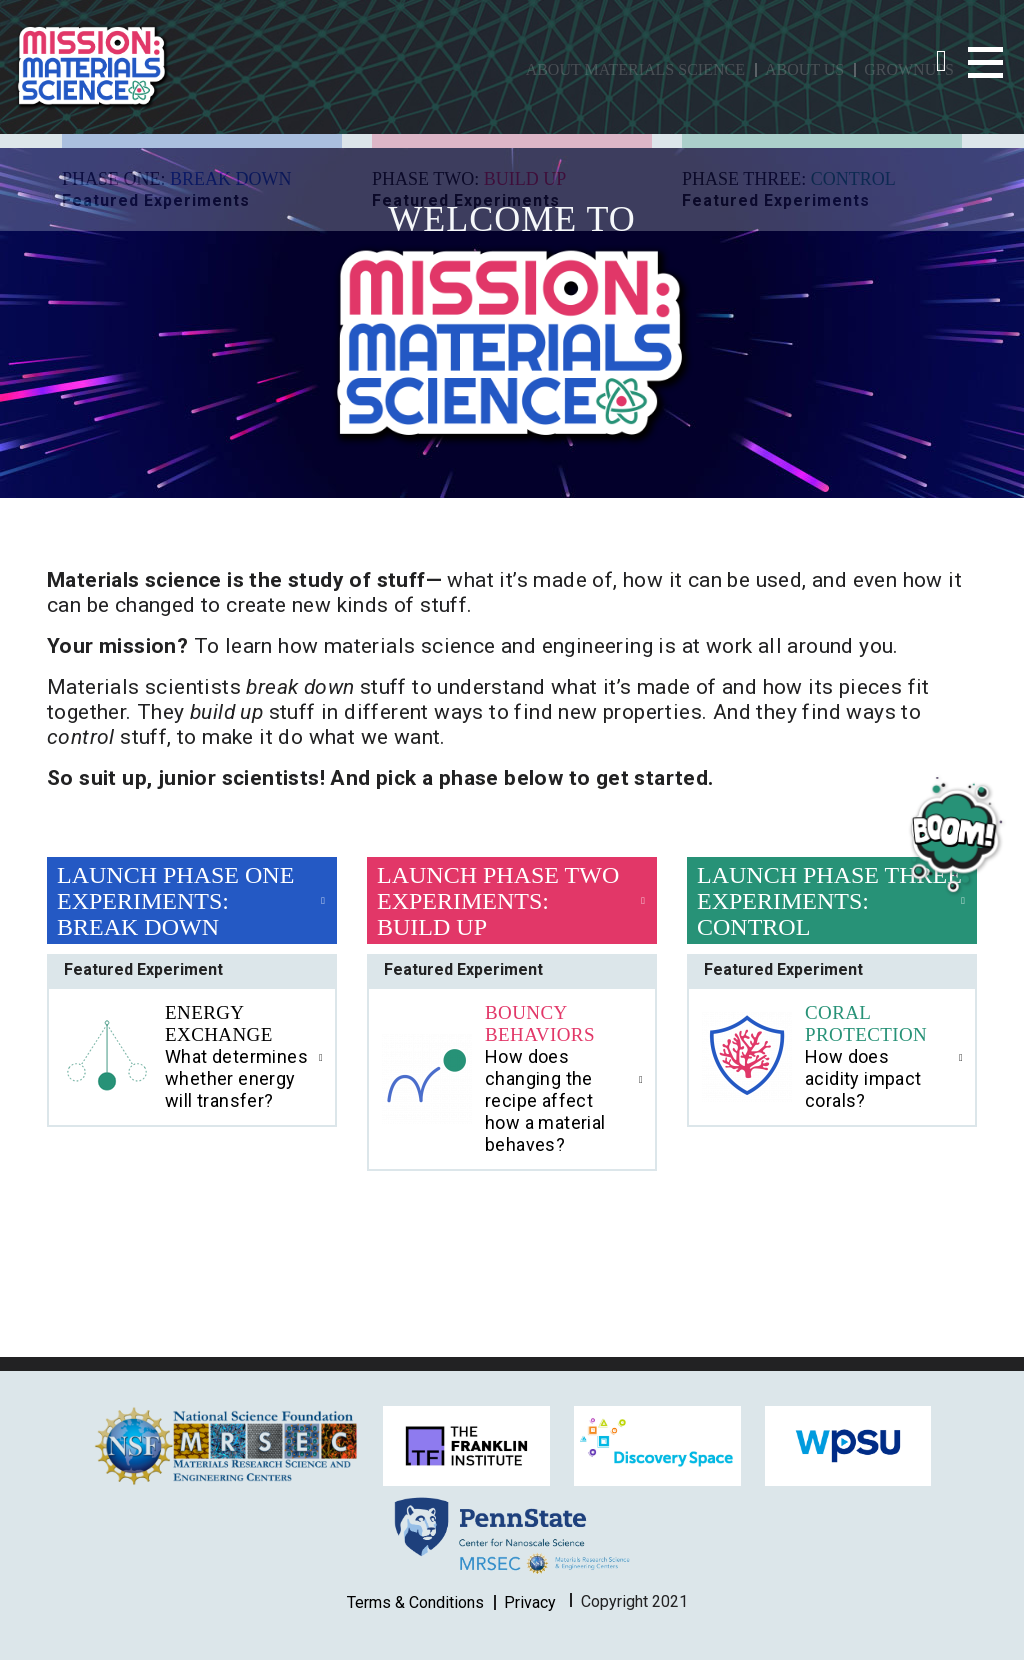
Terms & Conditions (415, 1602)
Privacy (530, 1602)
